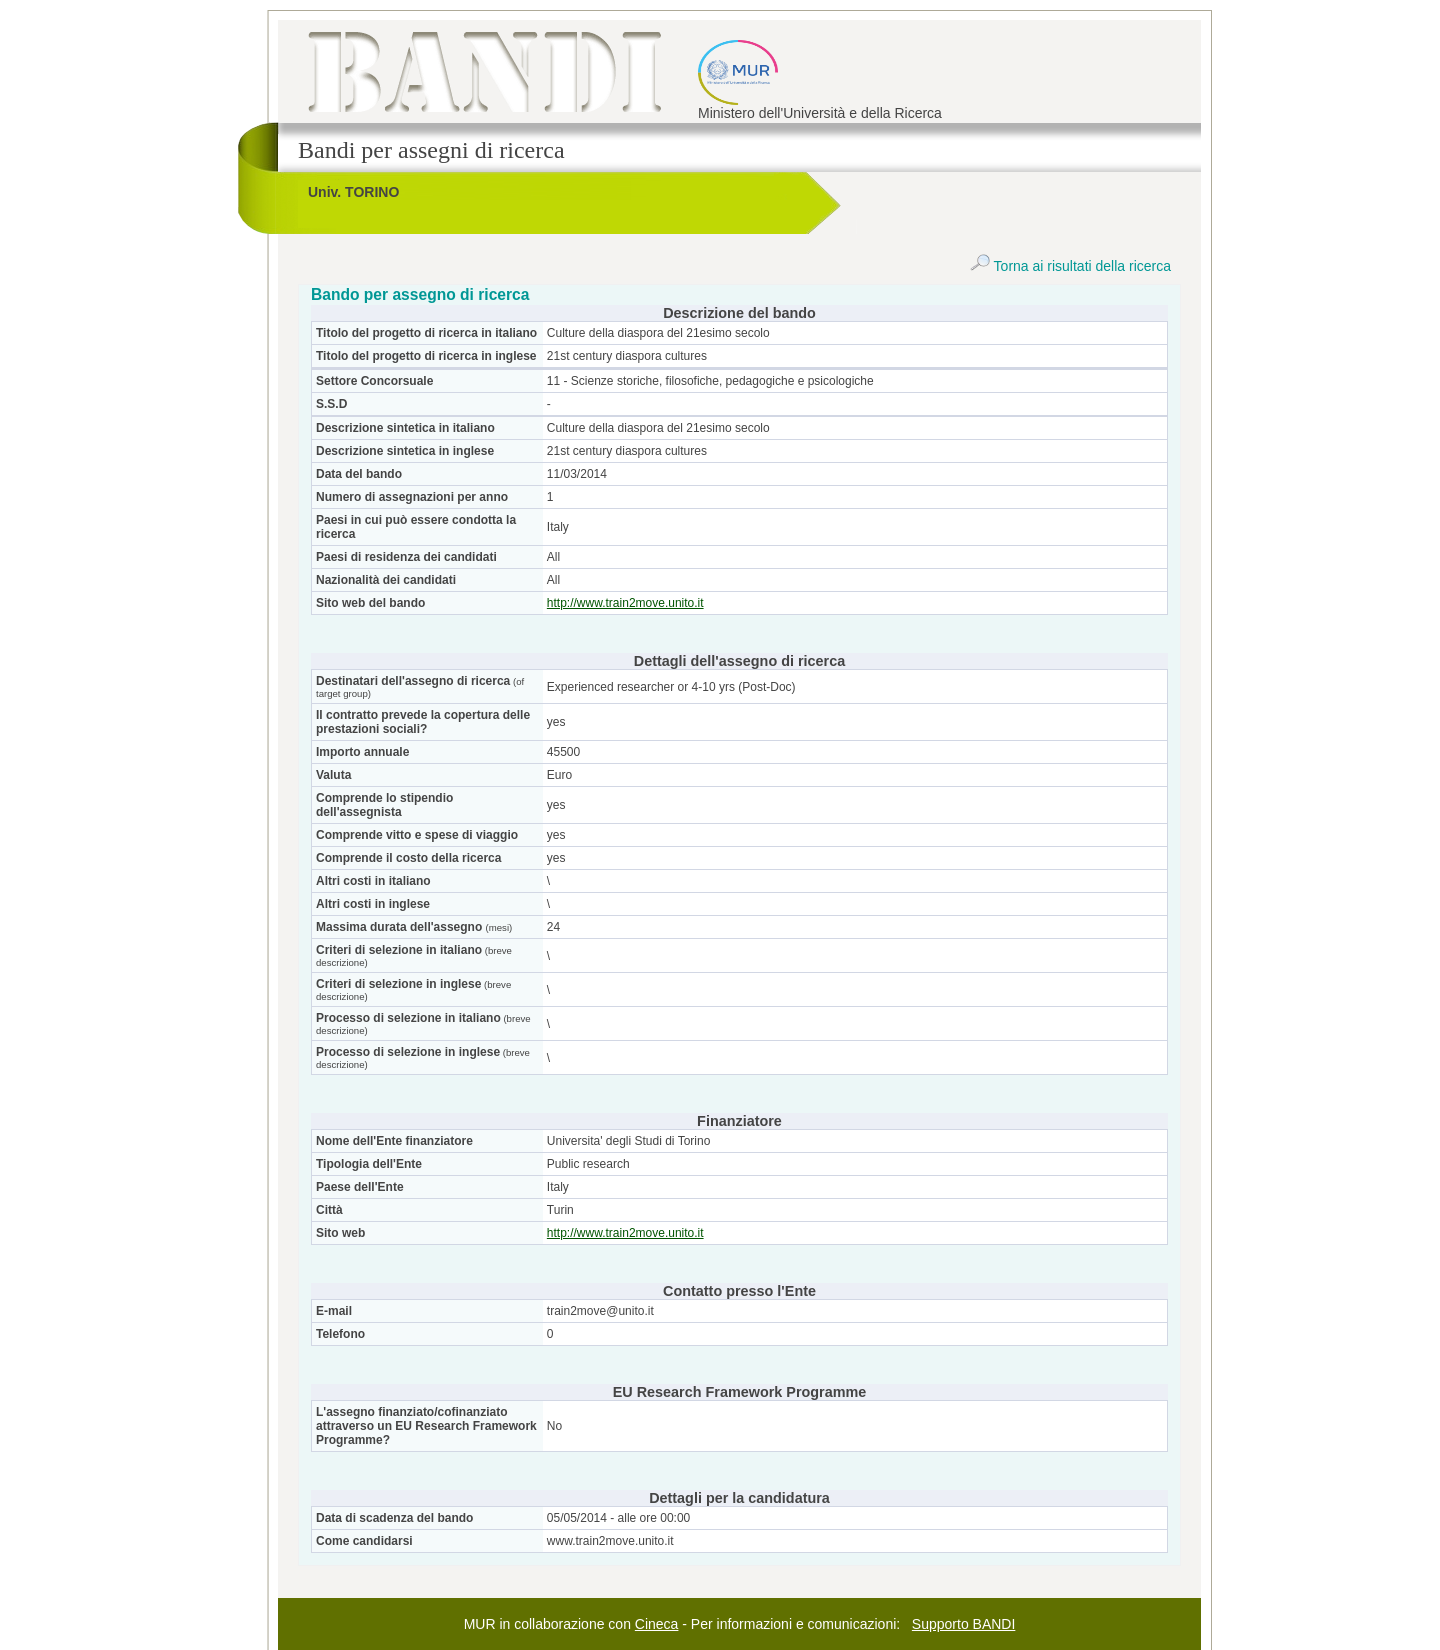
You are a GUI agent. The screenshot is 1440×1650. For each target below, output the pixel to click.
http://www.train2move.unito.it (625, 603)
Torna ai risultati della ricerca (1070, 266)
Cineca (657, 1624)
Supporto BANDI (964, 1624)
